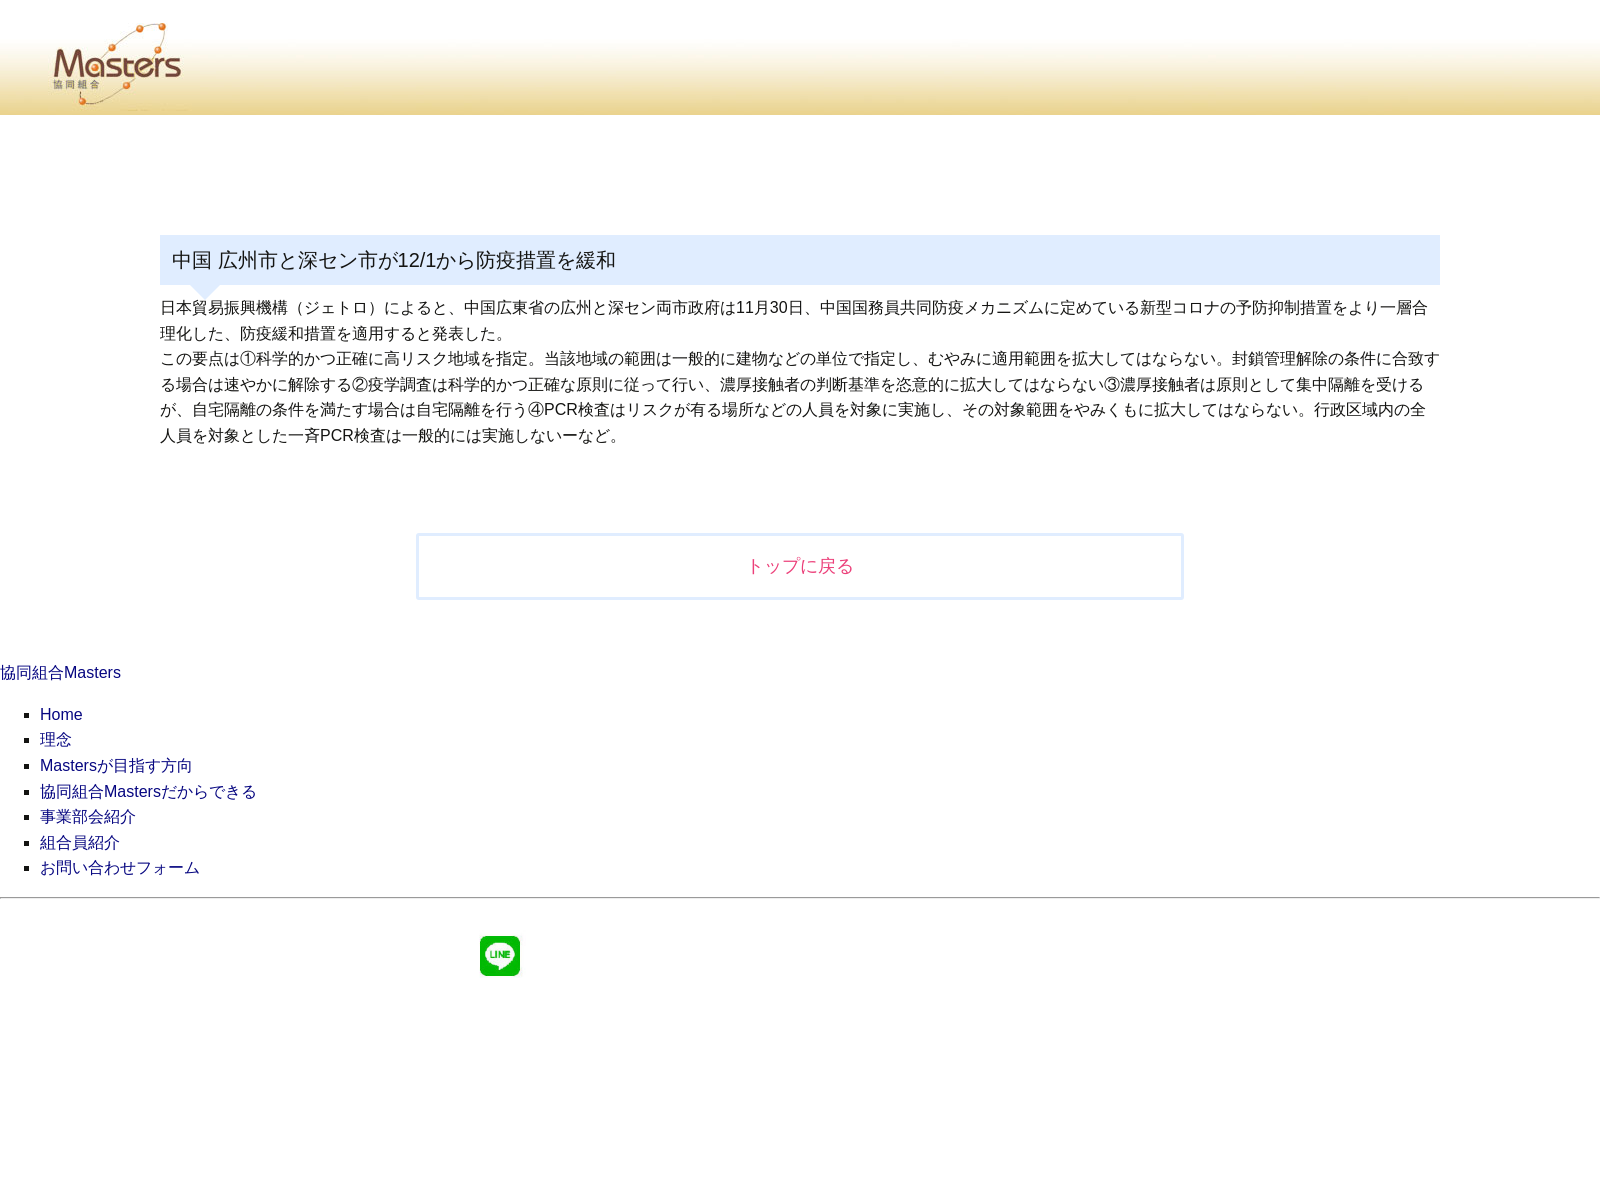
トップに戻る (800, 566)
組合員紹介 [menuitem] (80, 842)
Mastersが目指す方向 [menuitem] (116, 765)
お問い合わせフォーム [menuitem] (120, 867)
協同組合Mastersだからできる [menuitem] (148, 791)
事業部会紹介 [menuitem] (88, 816)
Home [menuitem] (61, 714)
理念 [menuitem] (56, 739)
